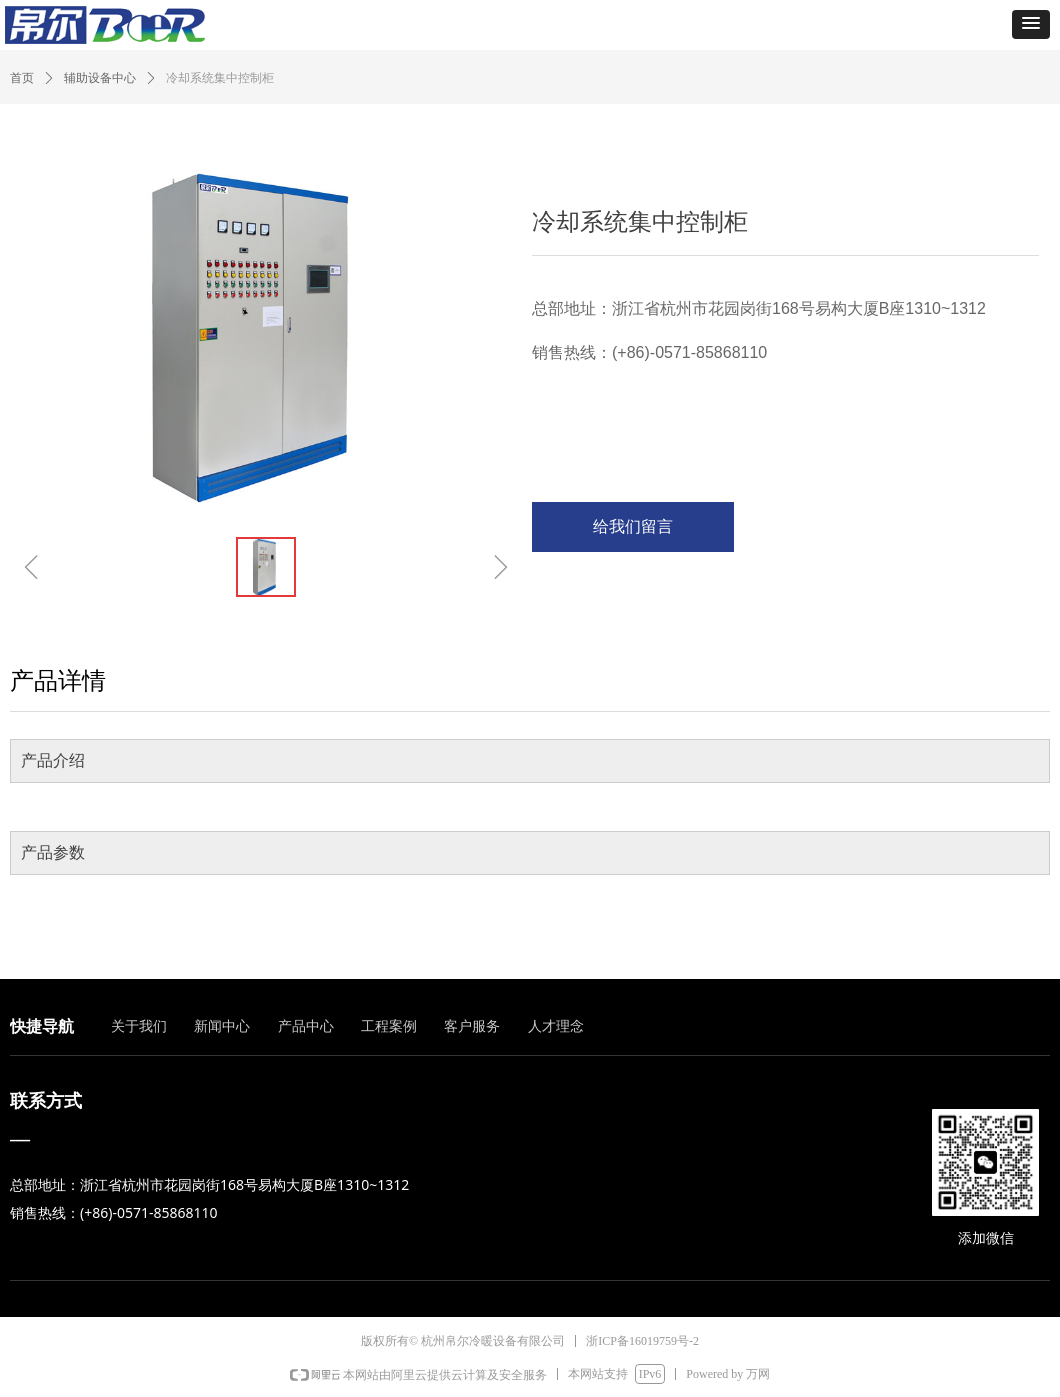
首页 (22, 78)
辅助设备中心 (100, 78)
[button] (1031, 24)
